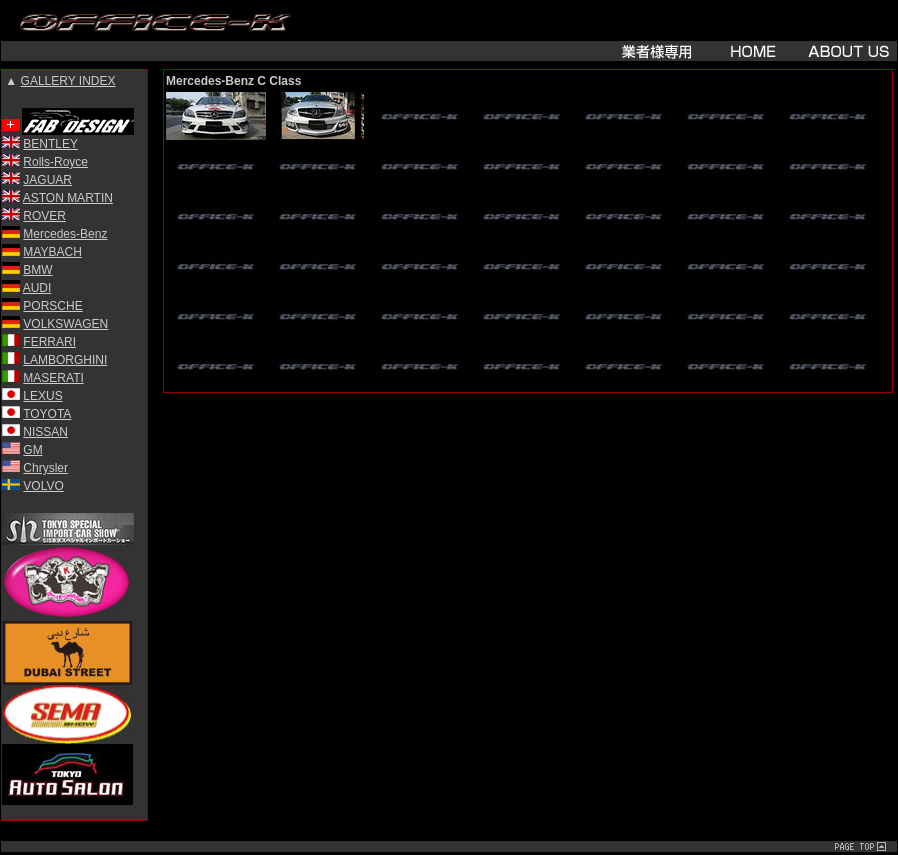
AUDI (37, 288)
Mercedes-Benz (65, 234)
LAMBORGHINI (65, 360)
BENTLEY (50, 144)
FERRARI (49, 342)
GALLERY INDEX (68, 81)
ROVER (44, 216)
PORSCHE (52, 306)
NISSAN (45, 432)
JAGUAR (47, 180)
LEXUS (42, 396)
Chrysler (45, 468)
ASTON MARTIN (68, 198)
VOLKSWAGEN (65, 324)
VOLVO (43, 486)
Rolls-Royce (55, 162)
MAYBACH (52, 252)
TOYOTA (47, 414)
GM (32, 450)
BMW (37, 270)
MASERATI (53, 378)
